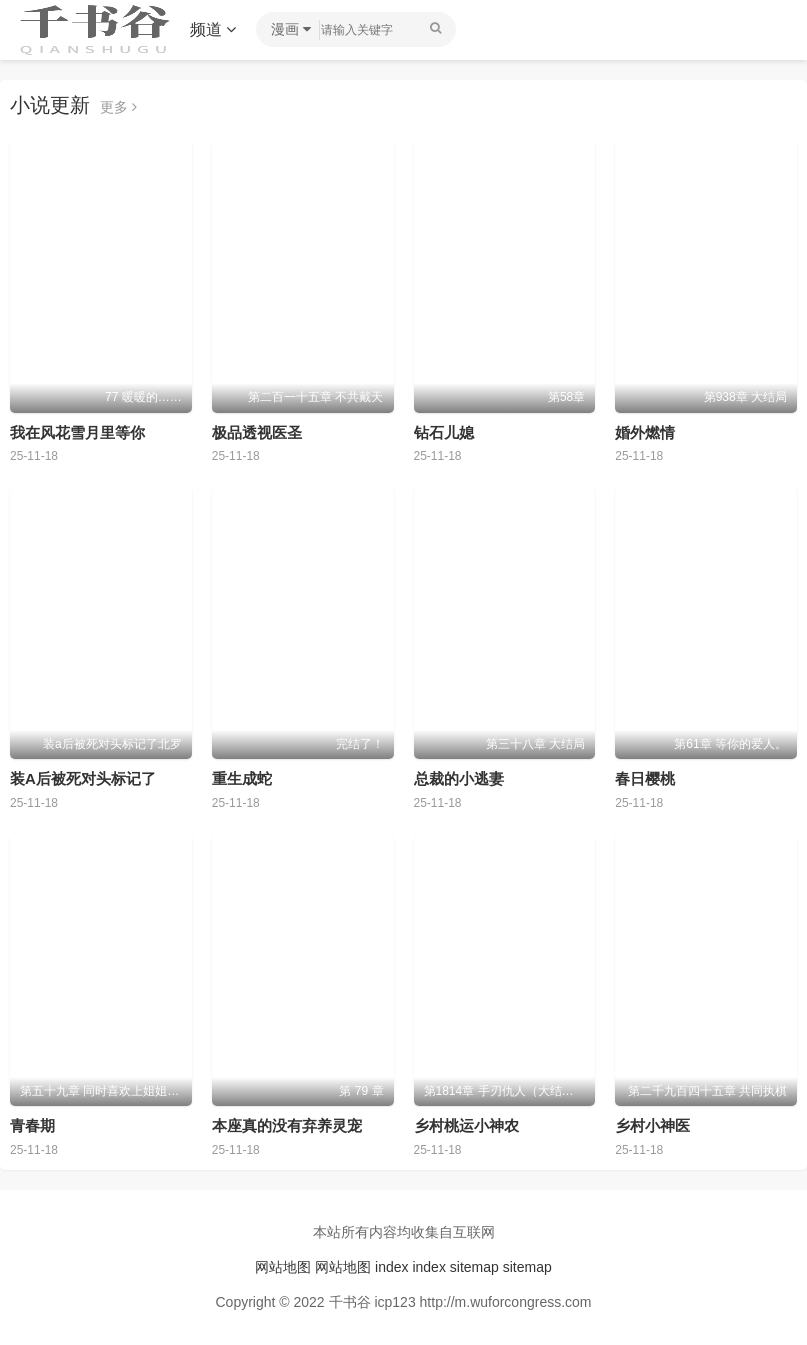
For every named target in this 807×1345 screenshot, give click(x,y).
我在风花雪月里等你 (77, 432)
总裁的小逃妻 (459, 778)
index (391, 1267)
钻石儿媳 (444, 432)
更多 (118, 107)
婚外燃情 (645, 432)
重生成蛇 (242, 778)
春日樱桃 (645, 778)
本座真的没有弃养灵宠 (287, 1125)
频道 (213, 29)
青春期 (32, 1125)
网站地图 (283, 1267)
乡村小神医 (652, 1125)
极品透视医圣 (257, 432)
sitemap (474, 1267)
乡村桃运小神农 (466, 1125)
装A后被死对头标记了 (83, 778)
